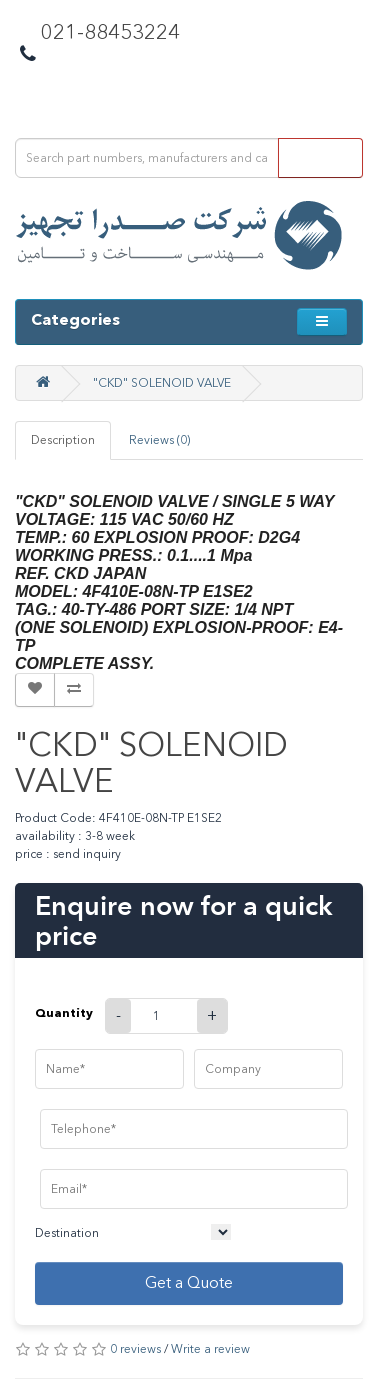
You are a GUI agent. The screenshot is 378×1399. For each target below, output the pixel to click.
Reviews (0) (159, 440)
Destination (67, 1233)
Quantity (64, 1012)
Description (63, 440)
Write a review (210, 1349)
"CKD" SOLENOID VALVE (162, 383)
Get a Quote (189, 1282)
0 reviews (135, 1349)
